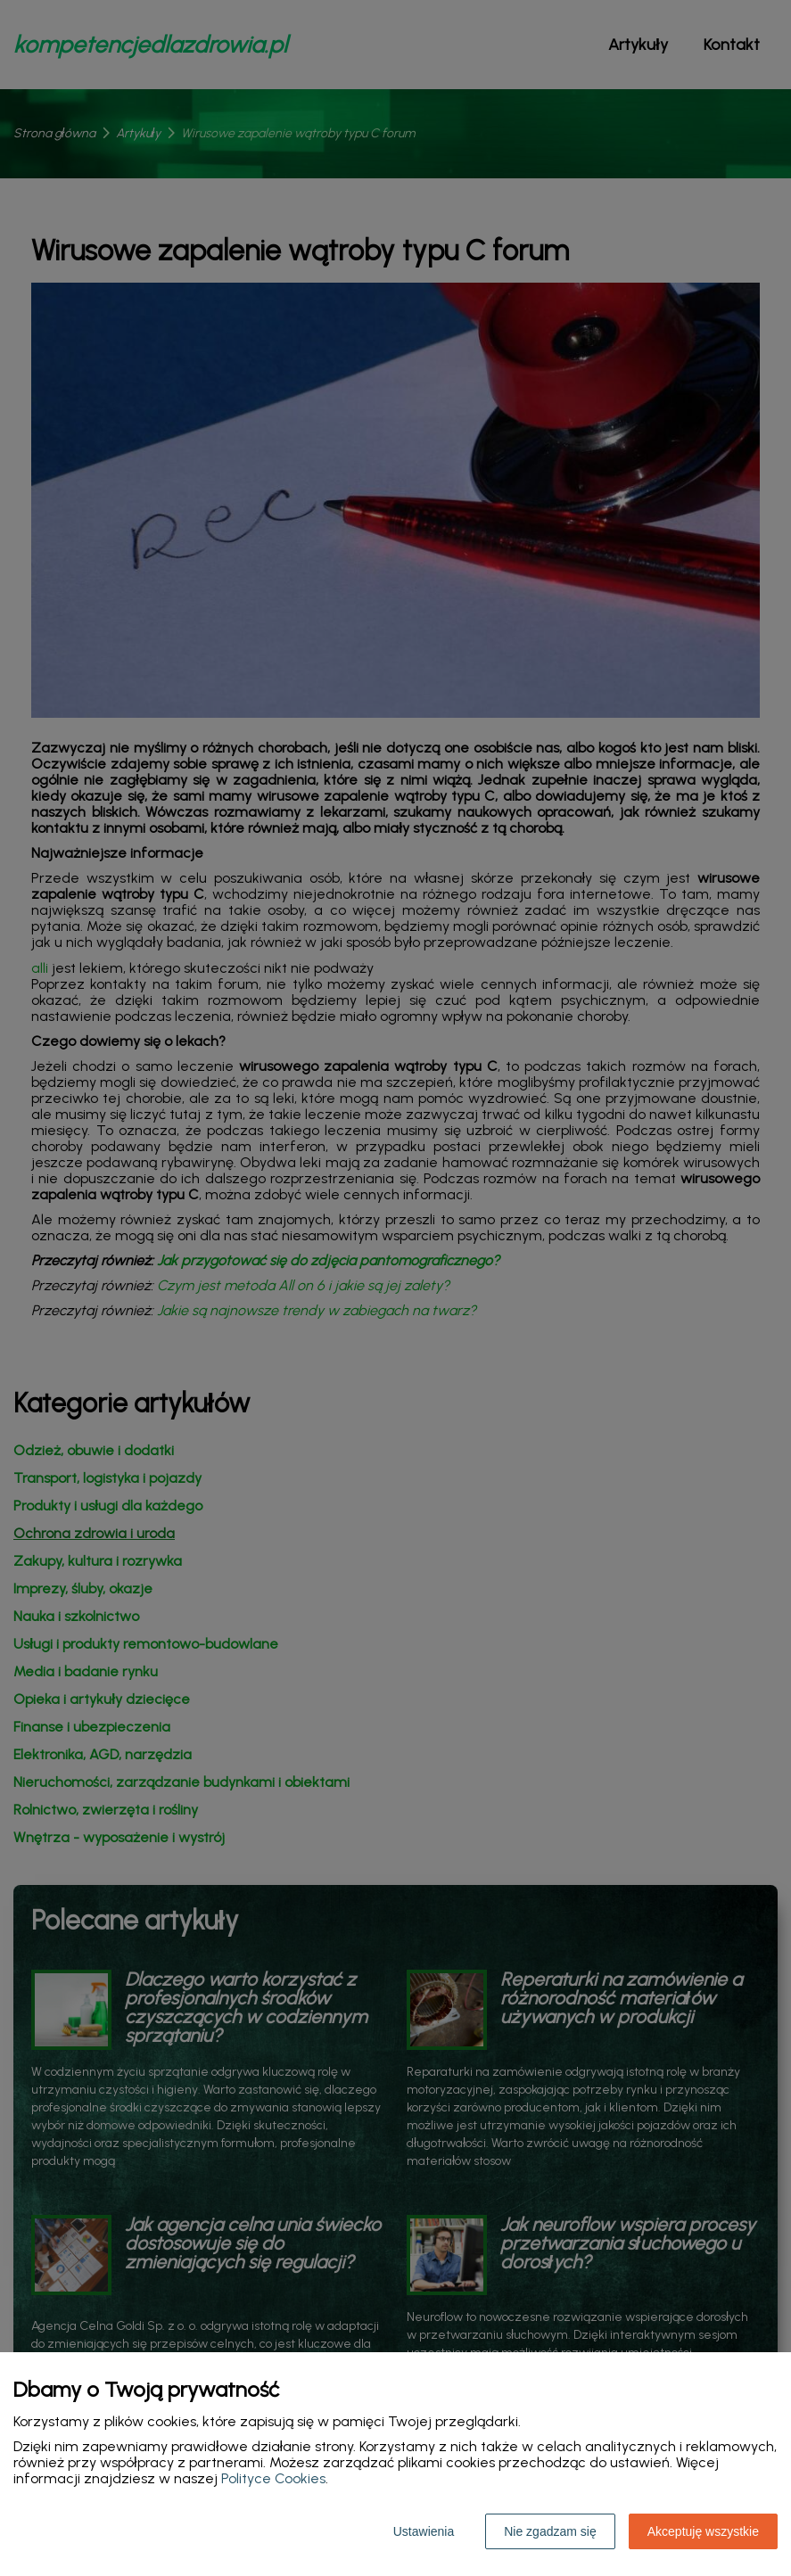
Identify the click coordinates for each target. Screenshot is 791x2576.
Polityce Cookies (273, 2478)
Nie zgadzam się (550, 2531)
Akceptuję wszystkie (703, 2531)
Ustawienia (423, 2531)
